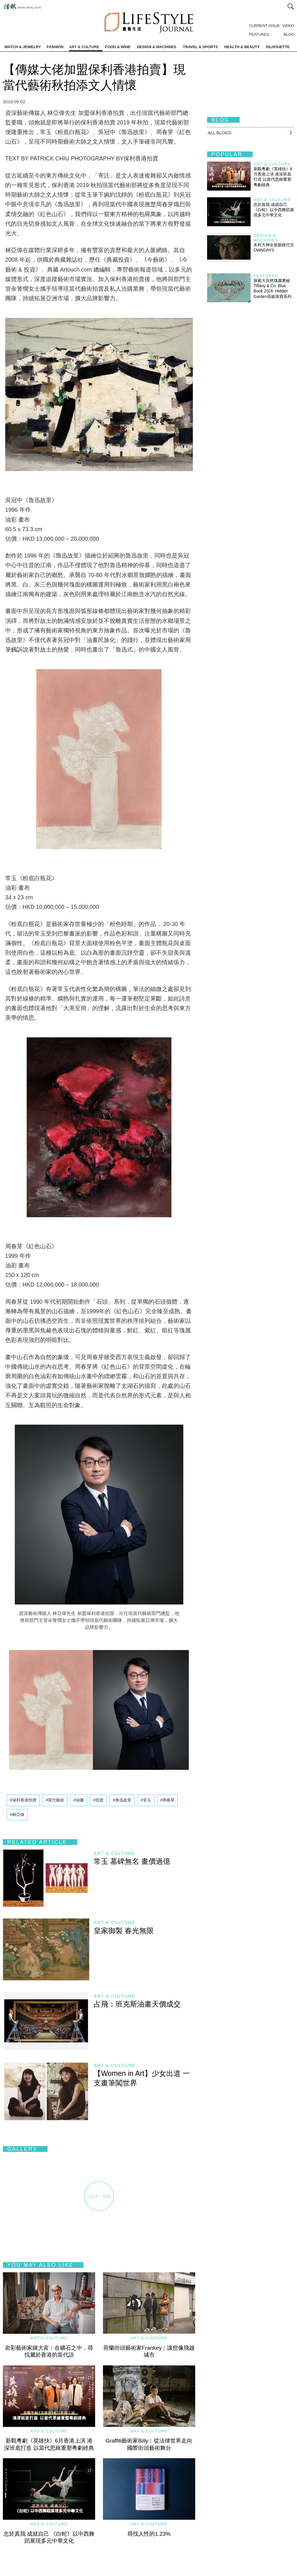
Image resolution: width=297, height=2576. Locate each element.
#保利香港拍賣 (23, 1800)
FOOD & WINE (118, 47)
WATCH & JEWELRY (22, 47)
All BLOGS (219, 132)
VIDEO (288, 25)
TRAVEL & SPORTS (200, 47)
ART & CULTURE (84, 47)
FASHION (55, 47)
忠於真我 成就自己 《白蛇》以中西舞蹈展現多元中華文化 (273, 209)
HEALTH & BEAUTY (242, 47)
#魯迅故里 (122, 1800)
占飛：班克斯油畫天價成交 (137, 2004)
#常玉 (146, 1800)
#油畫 (78, 1800)
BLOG (289, 34)
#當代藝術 (55, 1800)
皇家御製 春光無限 (124, 1930)
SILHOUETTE (277, 47)
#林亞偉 (17, 1814)
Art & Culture (114, 1853)
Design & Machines (265, 237)
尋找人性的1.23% (149, 2534)
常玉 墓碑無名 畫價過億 (132, 1861)
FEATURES (259, 34)
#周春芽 (167, 1800)
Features (265, 276)
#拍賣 (98, 1800)
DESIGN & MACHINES (156, 47)
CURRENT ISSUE (264, 25)
